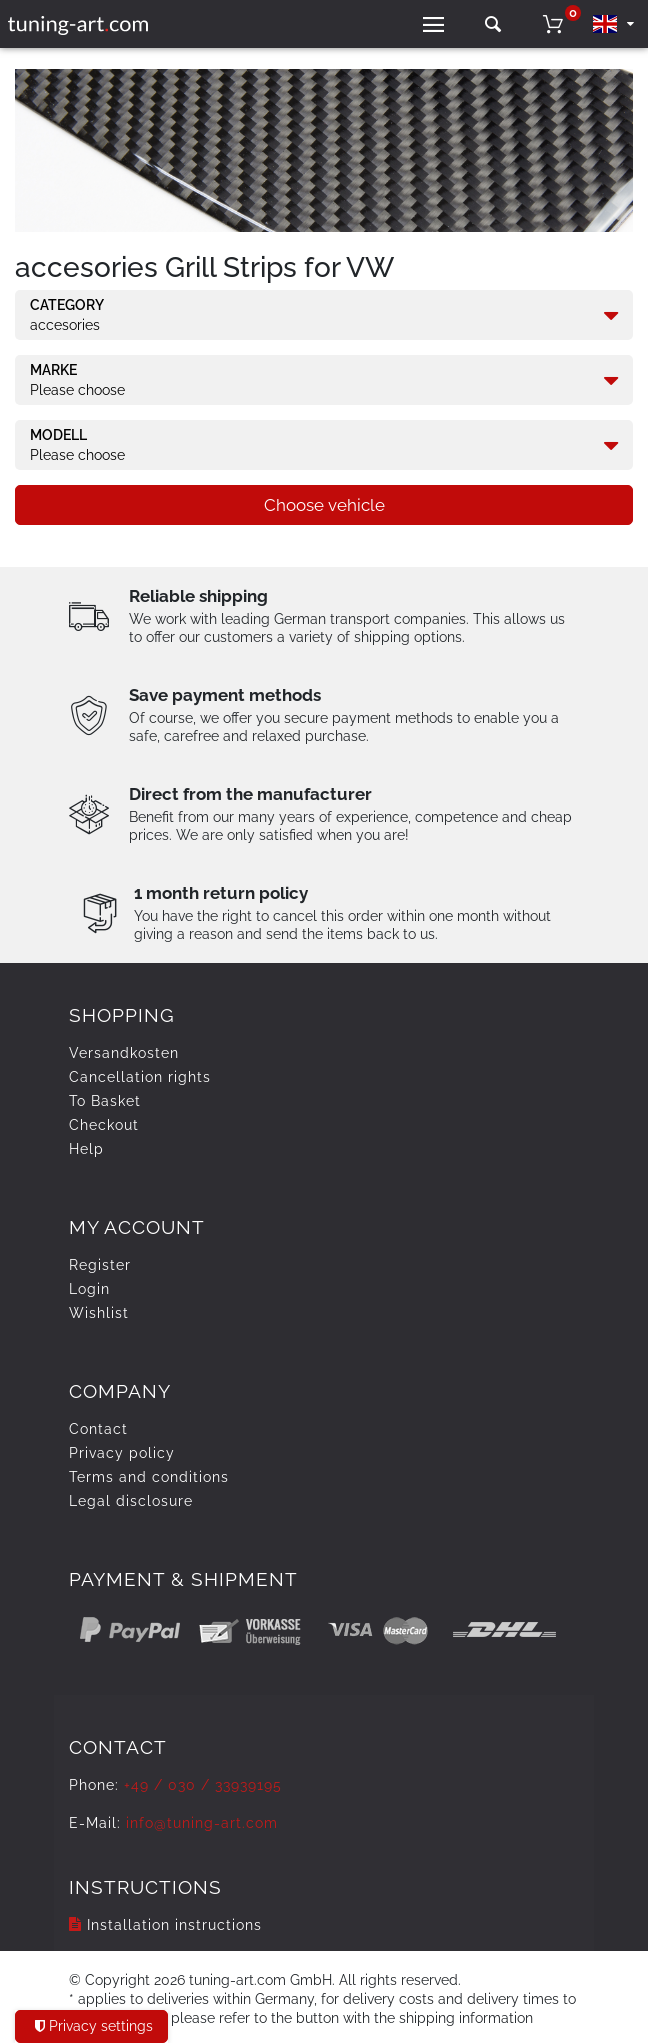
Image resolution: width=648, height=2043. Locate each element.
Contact (98, 1429)
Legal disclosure (131, 1501)
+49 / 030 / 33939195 (203, 1785)
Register (100, 1265)
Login (89, 1289)
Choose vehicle (324, 505)
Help (86, 1149)
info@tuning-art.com (202, 1823)
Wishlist (99, 1313)
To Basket (105, 1101)
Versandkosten (124, 1053)
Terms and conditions (149, 1477)
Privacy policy (122, 1453)
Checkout (104, 1125)
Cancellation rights (140, 1077)
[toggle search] (493, 24)
